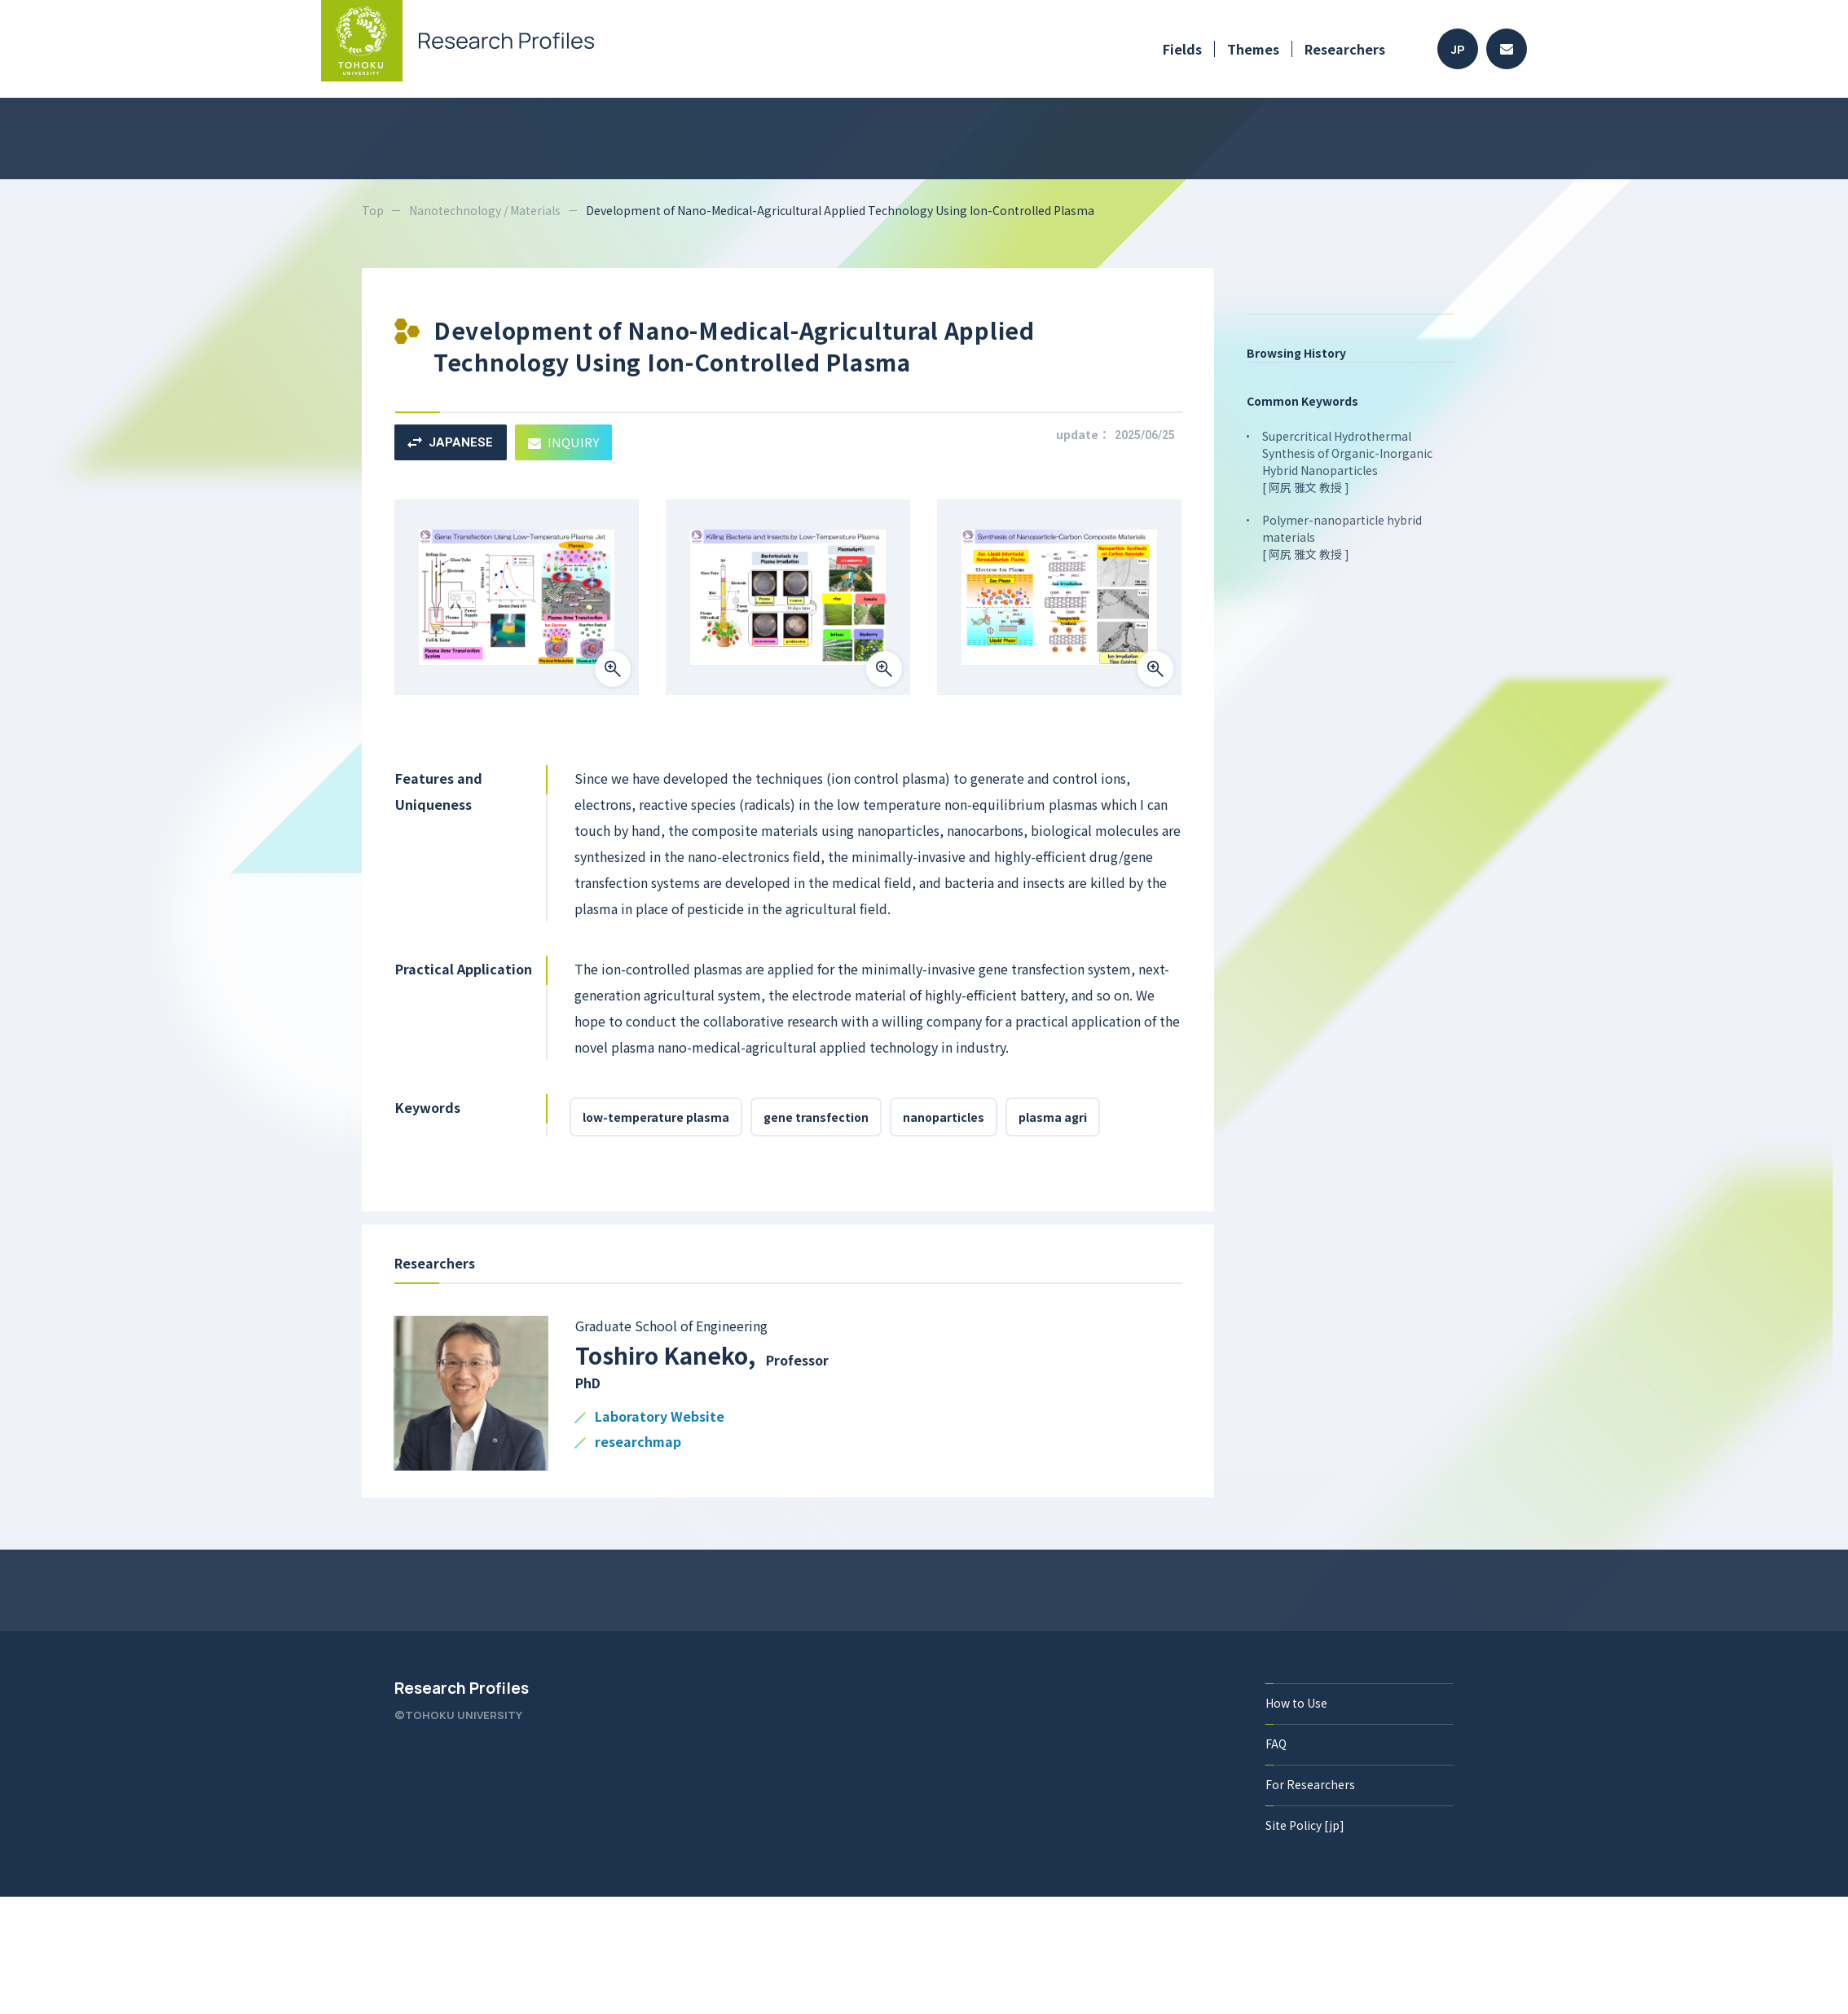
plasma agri (1053, 1117)
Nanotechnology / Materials (485, 210)
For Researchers (1310, 1784)
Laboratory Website (659, 1417)
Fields (1182, 49)
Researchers (1345, 49)
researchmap (638, 1442)
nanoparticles (943, 1117)
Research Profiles (461, 1688)
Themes (1253, 49)
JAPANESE (450, 442)
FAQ (1276, 1743)
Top (373, 210)
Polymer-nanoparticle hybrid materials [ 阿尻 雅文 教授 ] (1342, 537)
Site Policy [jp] (1304, 1825)
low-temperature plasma (656, 1117)
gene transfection (816, 1117)
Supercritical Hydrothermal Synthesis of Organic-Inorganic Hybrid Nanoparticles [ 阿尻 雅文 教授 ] (1347, 461)
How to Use (1296, 1703)
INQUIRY (563, 442)
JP (1458, 49)
